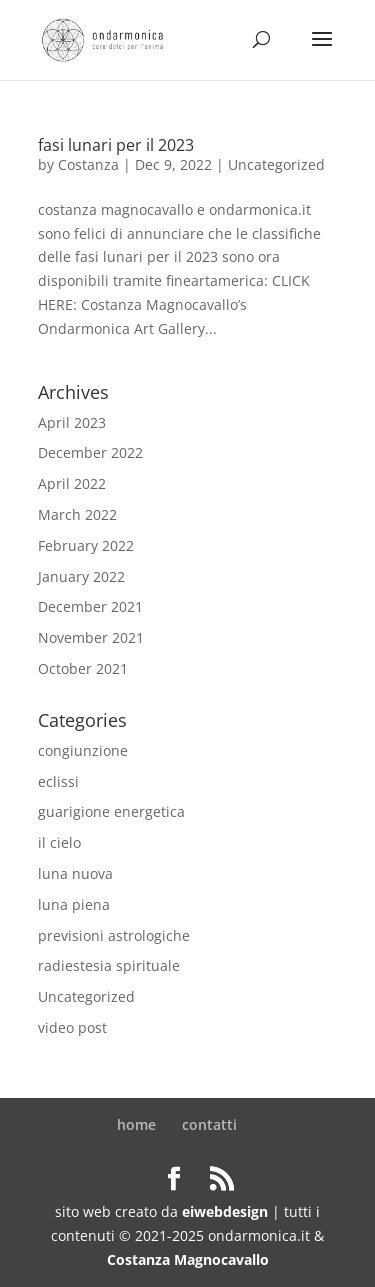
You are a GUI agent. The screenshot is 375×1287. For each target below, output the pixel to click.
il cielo (59, 842)
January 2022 (81, 576)
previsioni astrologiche (114, 935)
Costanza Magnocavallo (188, 1259)
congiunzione (83, 750)
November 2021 (91, 637)
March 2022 (77, 514)
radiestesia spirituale (109, 965)
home (136, 1124)
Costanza (88, 164)
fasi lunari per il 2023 (116, 145)
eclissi (58, 781)
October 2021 (83, 668)
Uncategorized (276, 164)
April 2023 (72, 422)
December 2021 (90, 606)
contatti (209, 1124)
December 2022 (90, 452)
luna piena (74, 904)
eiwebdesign (225, 1211)
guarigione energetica (111, 811)
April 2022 (72, 483)
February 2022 (86, 545)
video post (72, 1027)
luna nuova (75, 873)
